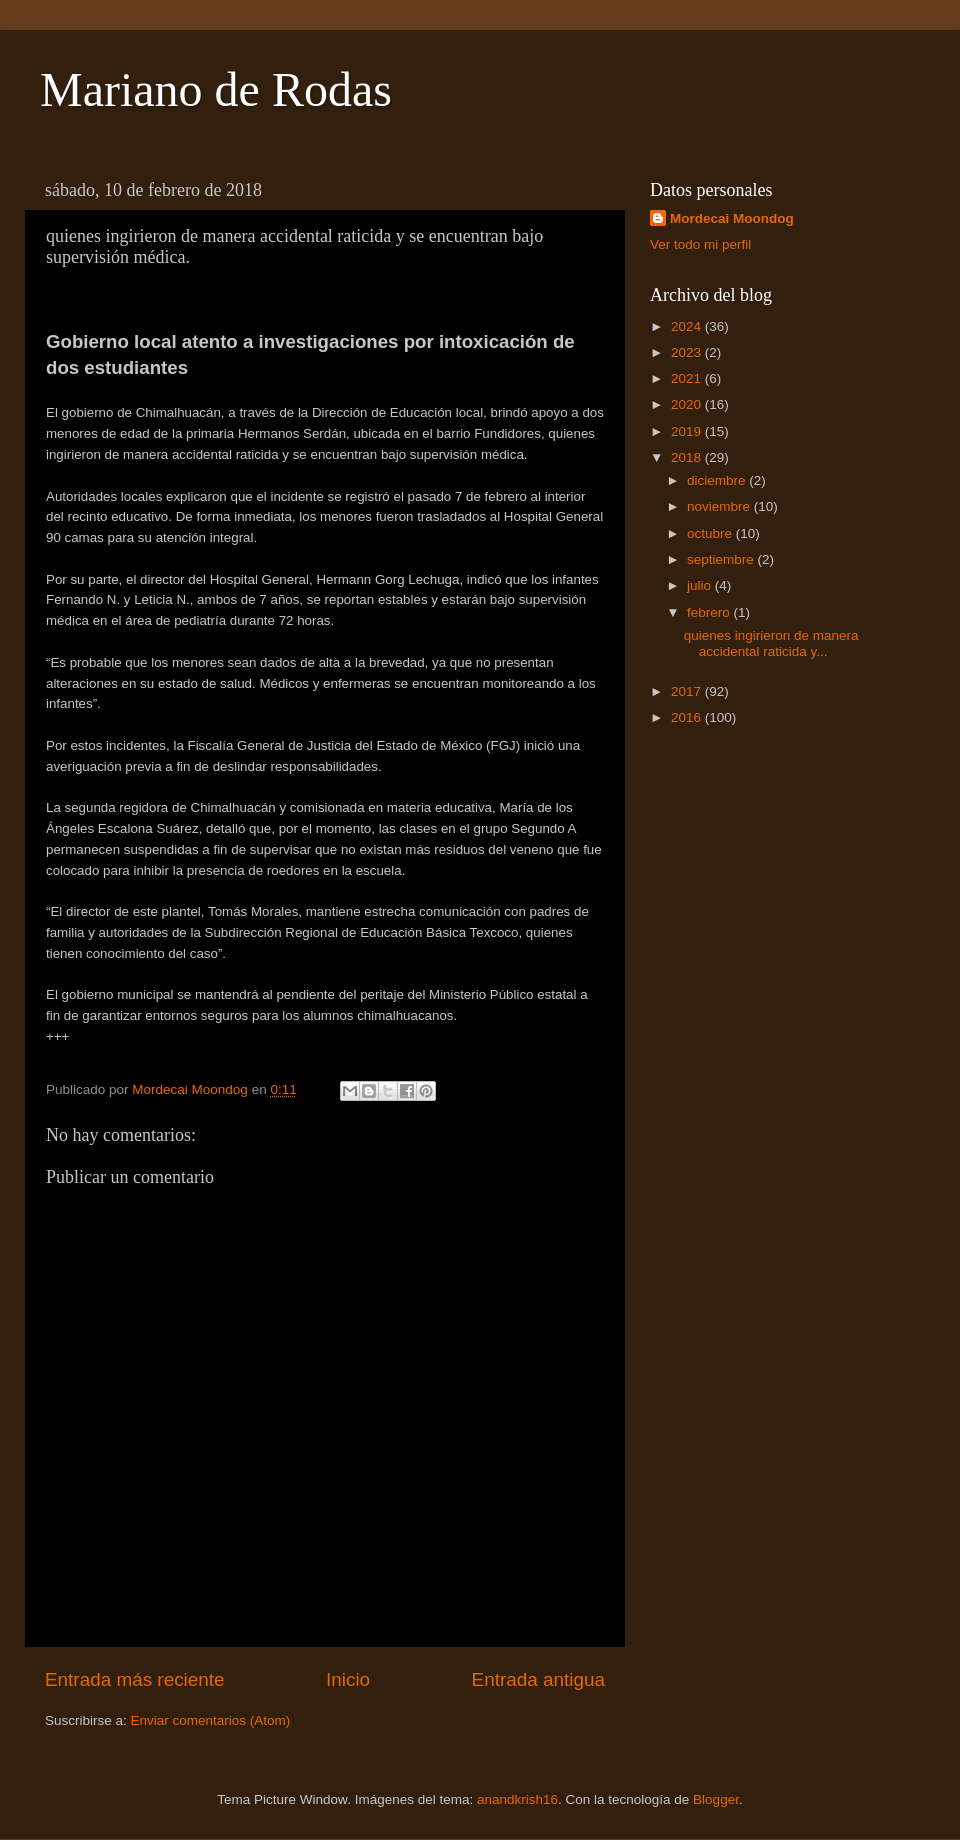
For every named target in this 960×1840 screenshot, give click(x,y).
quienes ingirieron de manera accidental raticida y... (771, 643)
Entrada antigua (538, 1679)
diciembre (718, 480)
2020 (688, 404)
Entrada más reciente (135, 1679)
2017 (688, 691)
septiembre (722, 559)
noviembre (720, 506)
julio (701, 585)
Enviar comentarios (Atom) (211, 1720)
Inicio (348, 1679)
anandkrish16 (517, 1799)
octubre (711, 533)
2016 (688, 717)
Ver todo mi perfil (700, 244)
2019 (688, 431)
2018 (688, 457)
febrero (710, 612)
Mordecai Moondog (732, 218)
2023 (688, 352)
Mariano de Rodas (216, 89)
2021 (688, 378)
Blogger (716, 1799)
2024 (688, 326)
